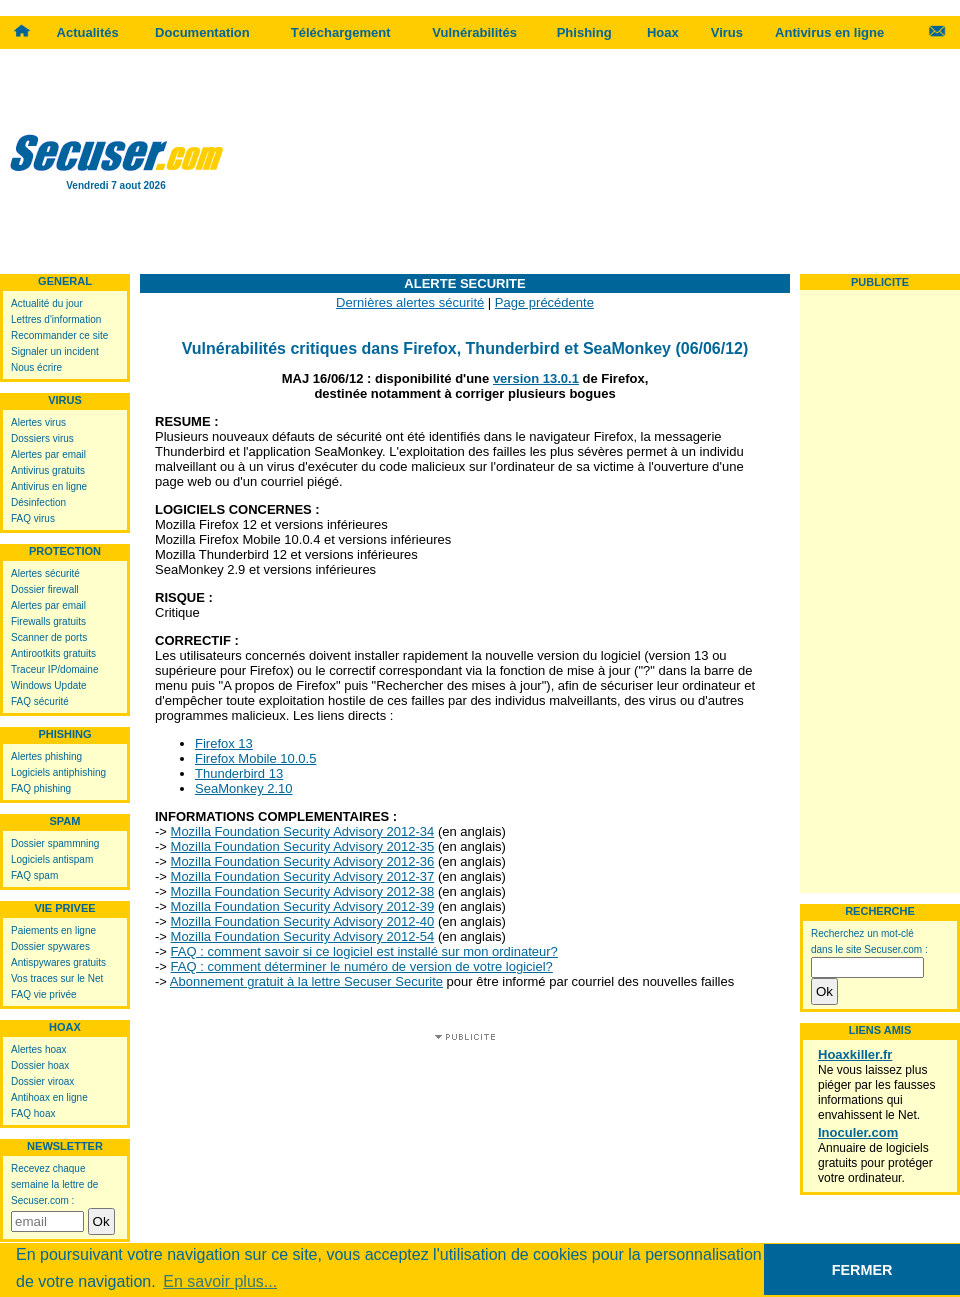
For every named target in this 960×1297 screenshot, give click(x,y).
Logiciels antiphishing (58, 772)
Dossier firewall (45, 589)
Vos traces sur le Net (57, 978)
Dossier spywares (50, 946)
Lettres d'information (56, 319)
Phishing (584, 32)
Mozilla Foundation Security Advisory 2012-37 (303, 876)
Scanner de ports (49, 637)
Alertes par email (48, 454)
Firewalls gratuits (48, 621)
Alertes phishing (46, 756)
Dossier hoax (40, 1065)
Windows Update (49, 685)
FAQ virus (33, 518)
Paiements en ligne (53, 930)
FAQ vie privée (44, 994)
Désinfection (38, 502)
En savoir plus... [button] (220, 1281)
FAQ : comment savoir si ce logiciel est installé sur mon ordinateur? (364, 951)
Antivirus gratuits (48, 470)
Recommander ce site (59, 335)
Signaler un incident (55, 351)
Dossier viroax (42, 1081)
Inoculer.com (858, 1132)
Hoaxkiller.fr (855, 1054)
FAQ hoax (33, 1113)
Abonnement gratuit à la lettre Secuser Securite (306, 981)
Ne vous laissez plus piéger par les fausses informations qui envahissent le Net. (876, 1092)
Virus (727, 32)
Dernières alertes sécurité (410, 302)
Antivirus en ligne (829, 32)
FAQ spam (34, 875)
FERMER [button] (862, 1270)
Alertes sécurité (45, 573)
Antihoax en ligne (49, 1097)
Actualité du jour (47, 303)
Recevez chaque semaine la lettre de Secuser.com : (54, 1184)
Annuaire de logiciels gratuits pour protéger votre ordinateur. (875, 1163)
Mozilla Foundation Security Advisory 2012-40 (303, 921)
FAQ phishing (41, 788)
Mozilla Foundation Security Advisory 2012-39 (303, 906)
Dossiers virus (42, 438)
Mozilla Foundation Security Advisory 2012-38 (303, 891)
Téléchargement (341, 32)
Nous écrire (36, 367)
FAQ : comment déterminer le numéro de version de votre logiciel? (362, 966)
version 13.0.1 (536, 378)
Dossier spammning (55, 843)
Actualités (88, 32)
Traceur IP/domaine (54, 669)
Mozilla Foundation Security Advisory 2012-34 (303, 831)
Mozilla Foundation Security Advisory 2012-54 (303, 936)
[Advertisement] (596, 160)
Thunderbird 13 (239, 773)
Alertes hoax (39, 1049)
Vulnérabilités (474, 32)
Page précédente (544, 302)
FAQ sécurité (40, 701)
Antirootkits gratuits (53, 653)
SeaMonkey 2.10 (244, 788)
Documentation (202, 32)
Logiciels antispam (52, 859)
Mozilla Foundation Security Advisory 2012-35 (303, 846)
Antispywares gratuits (58, 962)
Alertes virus (38, 422)
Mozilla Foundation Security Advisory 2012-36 (303, 861)
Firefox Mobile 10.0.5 (255, 758)
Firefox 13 (224, 743)
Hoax (663, 32)
